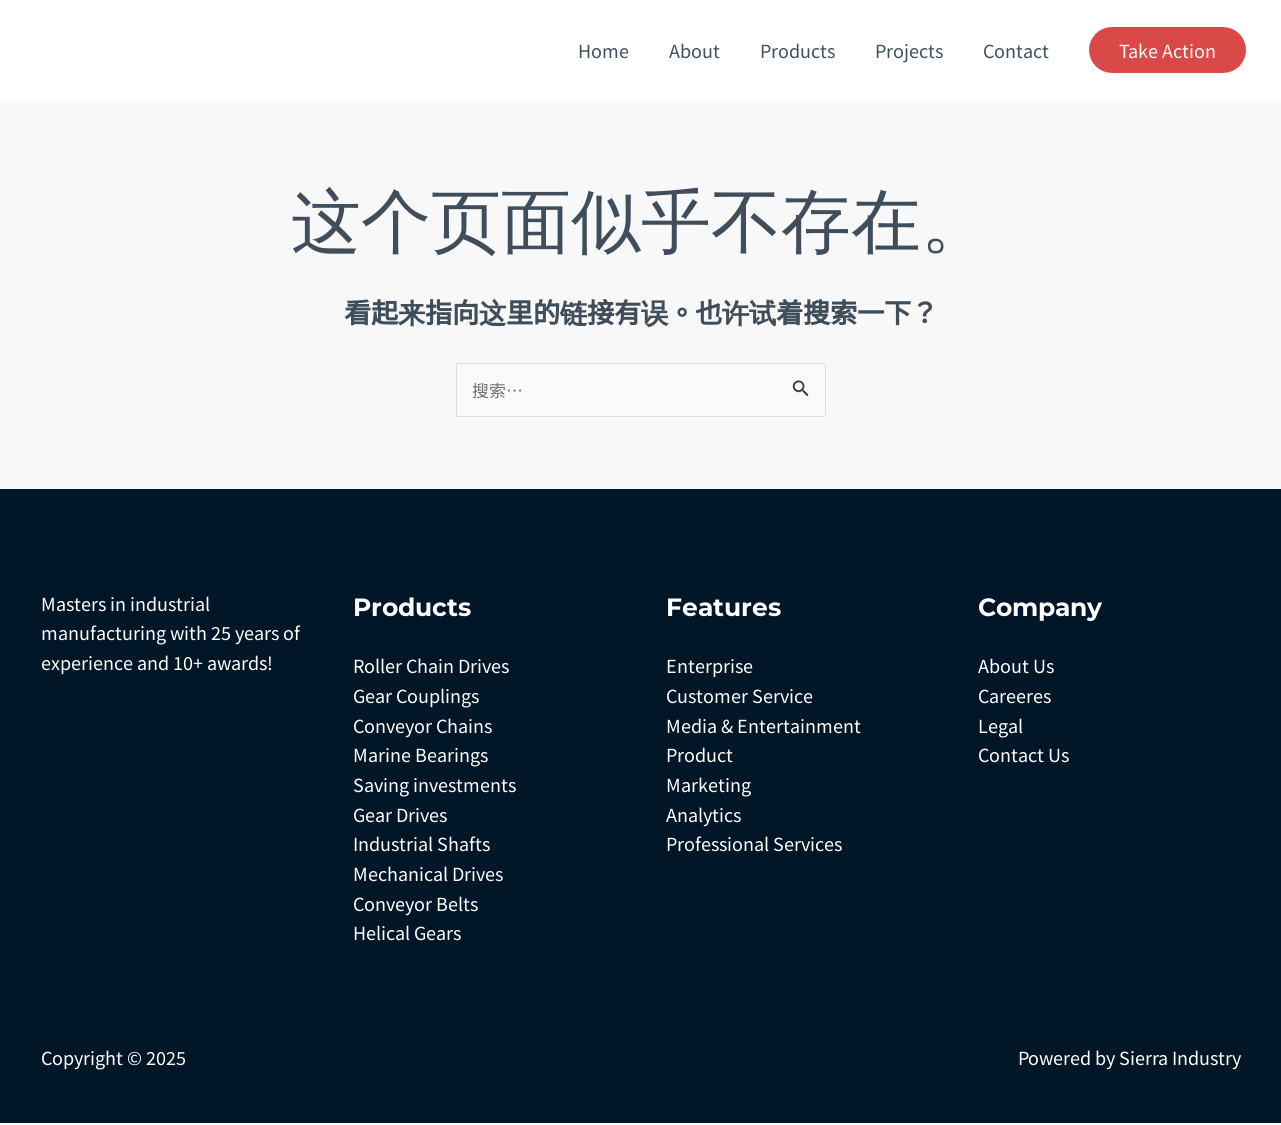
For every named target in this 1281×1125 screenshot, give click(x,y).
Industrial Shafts (421, 845)
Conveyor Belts (415, 904)
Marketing (708, 786)
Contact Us (1023, 756)
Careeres (1014, 697)
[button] (1167, 50)
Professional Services (754, 845)
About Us (1016, 667)
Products (807, 50)
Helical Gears (407, 934)
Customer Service (739, 697)
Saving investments (434, 786)
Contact (1018, 50)
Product (699, 756)
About (708, 50)
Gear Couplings (416, 697)
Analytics (703, 815)
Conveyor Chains (422, 726)
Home (621, 50)
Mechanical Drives (428, 875)
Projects (915, 50)
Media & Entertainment (763, 726)
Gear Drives (400, 815)
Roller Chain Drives (431, 667)
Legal (1000, 726)
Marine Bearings (420, 756)
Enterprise (709, 667)
